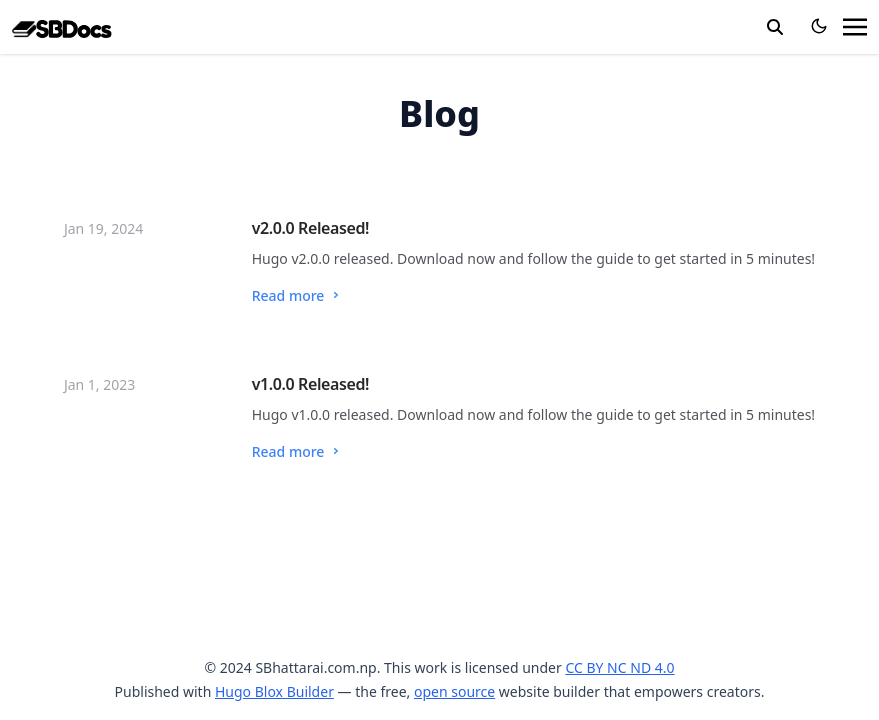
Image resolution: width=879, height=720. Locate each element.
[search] (775, 27)
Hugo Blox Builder (274, 691)
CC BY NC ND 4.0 (619, 667)
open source (454, 691)
